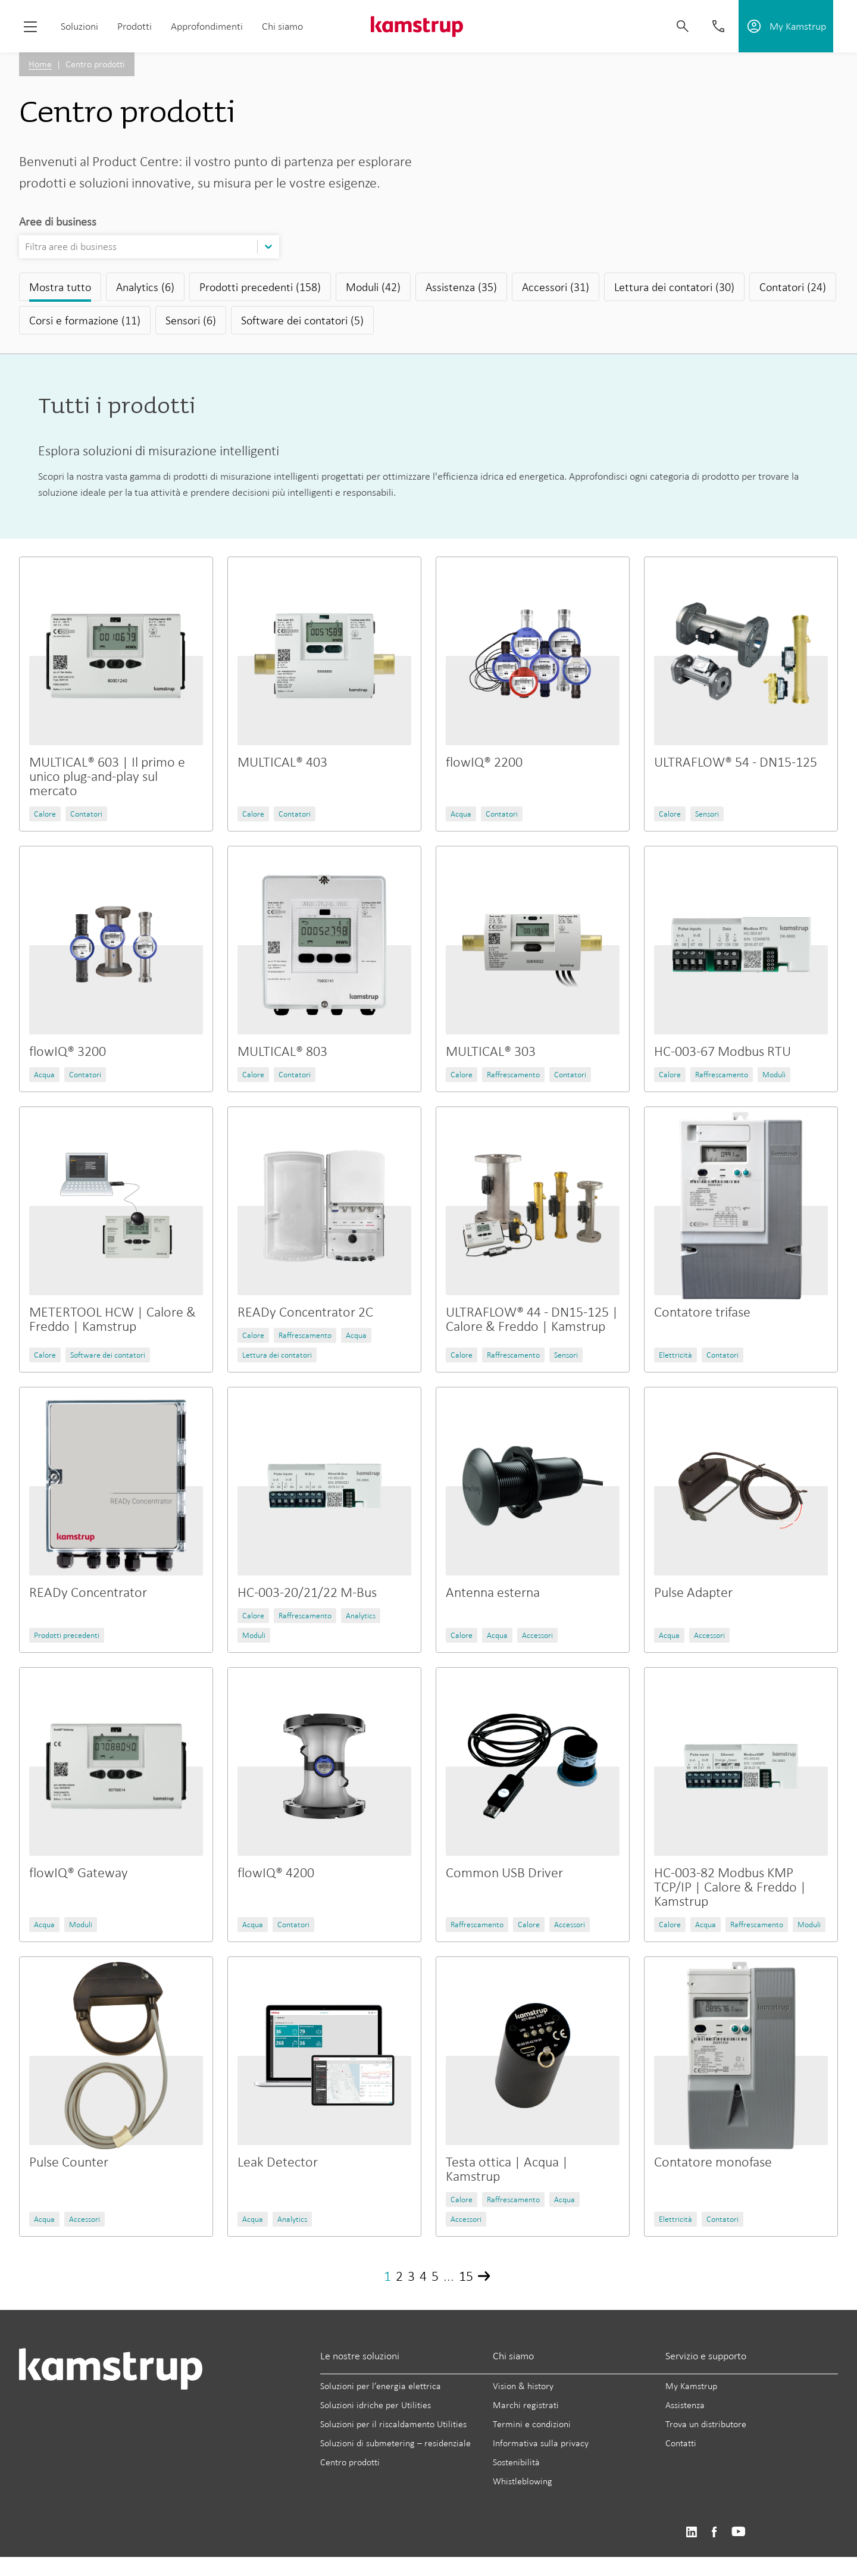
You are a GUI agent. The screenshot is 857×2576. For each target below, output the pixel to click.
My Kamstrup (691, 2385)
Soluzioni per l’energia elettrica (380, 2385)
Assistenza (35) (461, 287)
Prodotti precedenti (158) (260, 287)
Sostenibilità (516, 2462)
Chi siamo (282, 26)
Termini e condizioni (532, 2424)
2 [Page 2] (399, 2275)
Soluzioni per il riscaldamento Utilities (393, 2424)
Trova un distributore (705, 2424)
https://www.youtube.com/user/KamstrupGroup (738, 2532)
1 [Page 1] (387, 2275)
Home (40, 64)
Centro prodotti (350, 2462)
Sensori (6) (190, 320)
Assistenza (685, 2405)
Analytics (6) (145, 287)
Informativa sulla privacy (541, 2443)
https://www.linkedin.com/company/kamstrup (691, 2532)
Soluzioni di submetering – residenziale (395, 2443)
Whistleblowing (522, 2481)
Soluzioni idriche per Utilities (375, 2405)
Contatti (680, 2443)
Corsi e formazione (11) (84, 320)
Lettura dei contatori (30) (674, 287)
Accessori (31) (555, 287)
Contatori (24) (792, 287)
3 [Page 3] (411, 2275)
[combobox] (26, 247)
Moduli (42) (373, 287)
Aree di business (57, 221)
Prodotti (134, 26)
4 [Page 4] (423, 2275)
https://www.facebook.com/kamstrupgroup (714, 2532)
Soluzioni (79, 26)
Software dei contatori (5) (302, 320)
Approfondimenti (207, 26)
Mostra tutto (60, 287)
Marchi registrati (526, 2405)
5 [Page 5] (435, 2275)
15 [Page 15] (466, 2275)
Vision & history (523, 2385)
